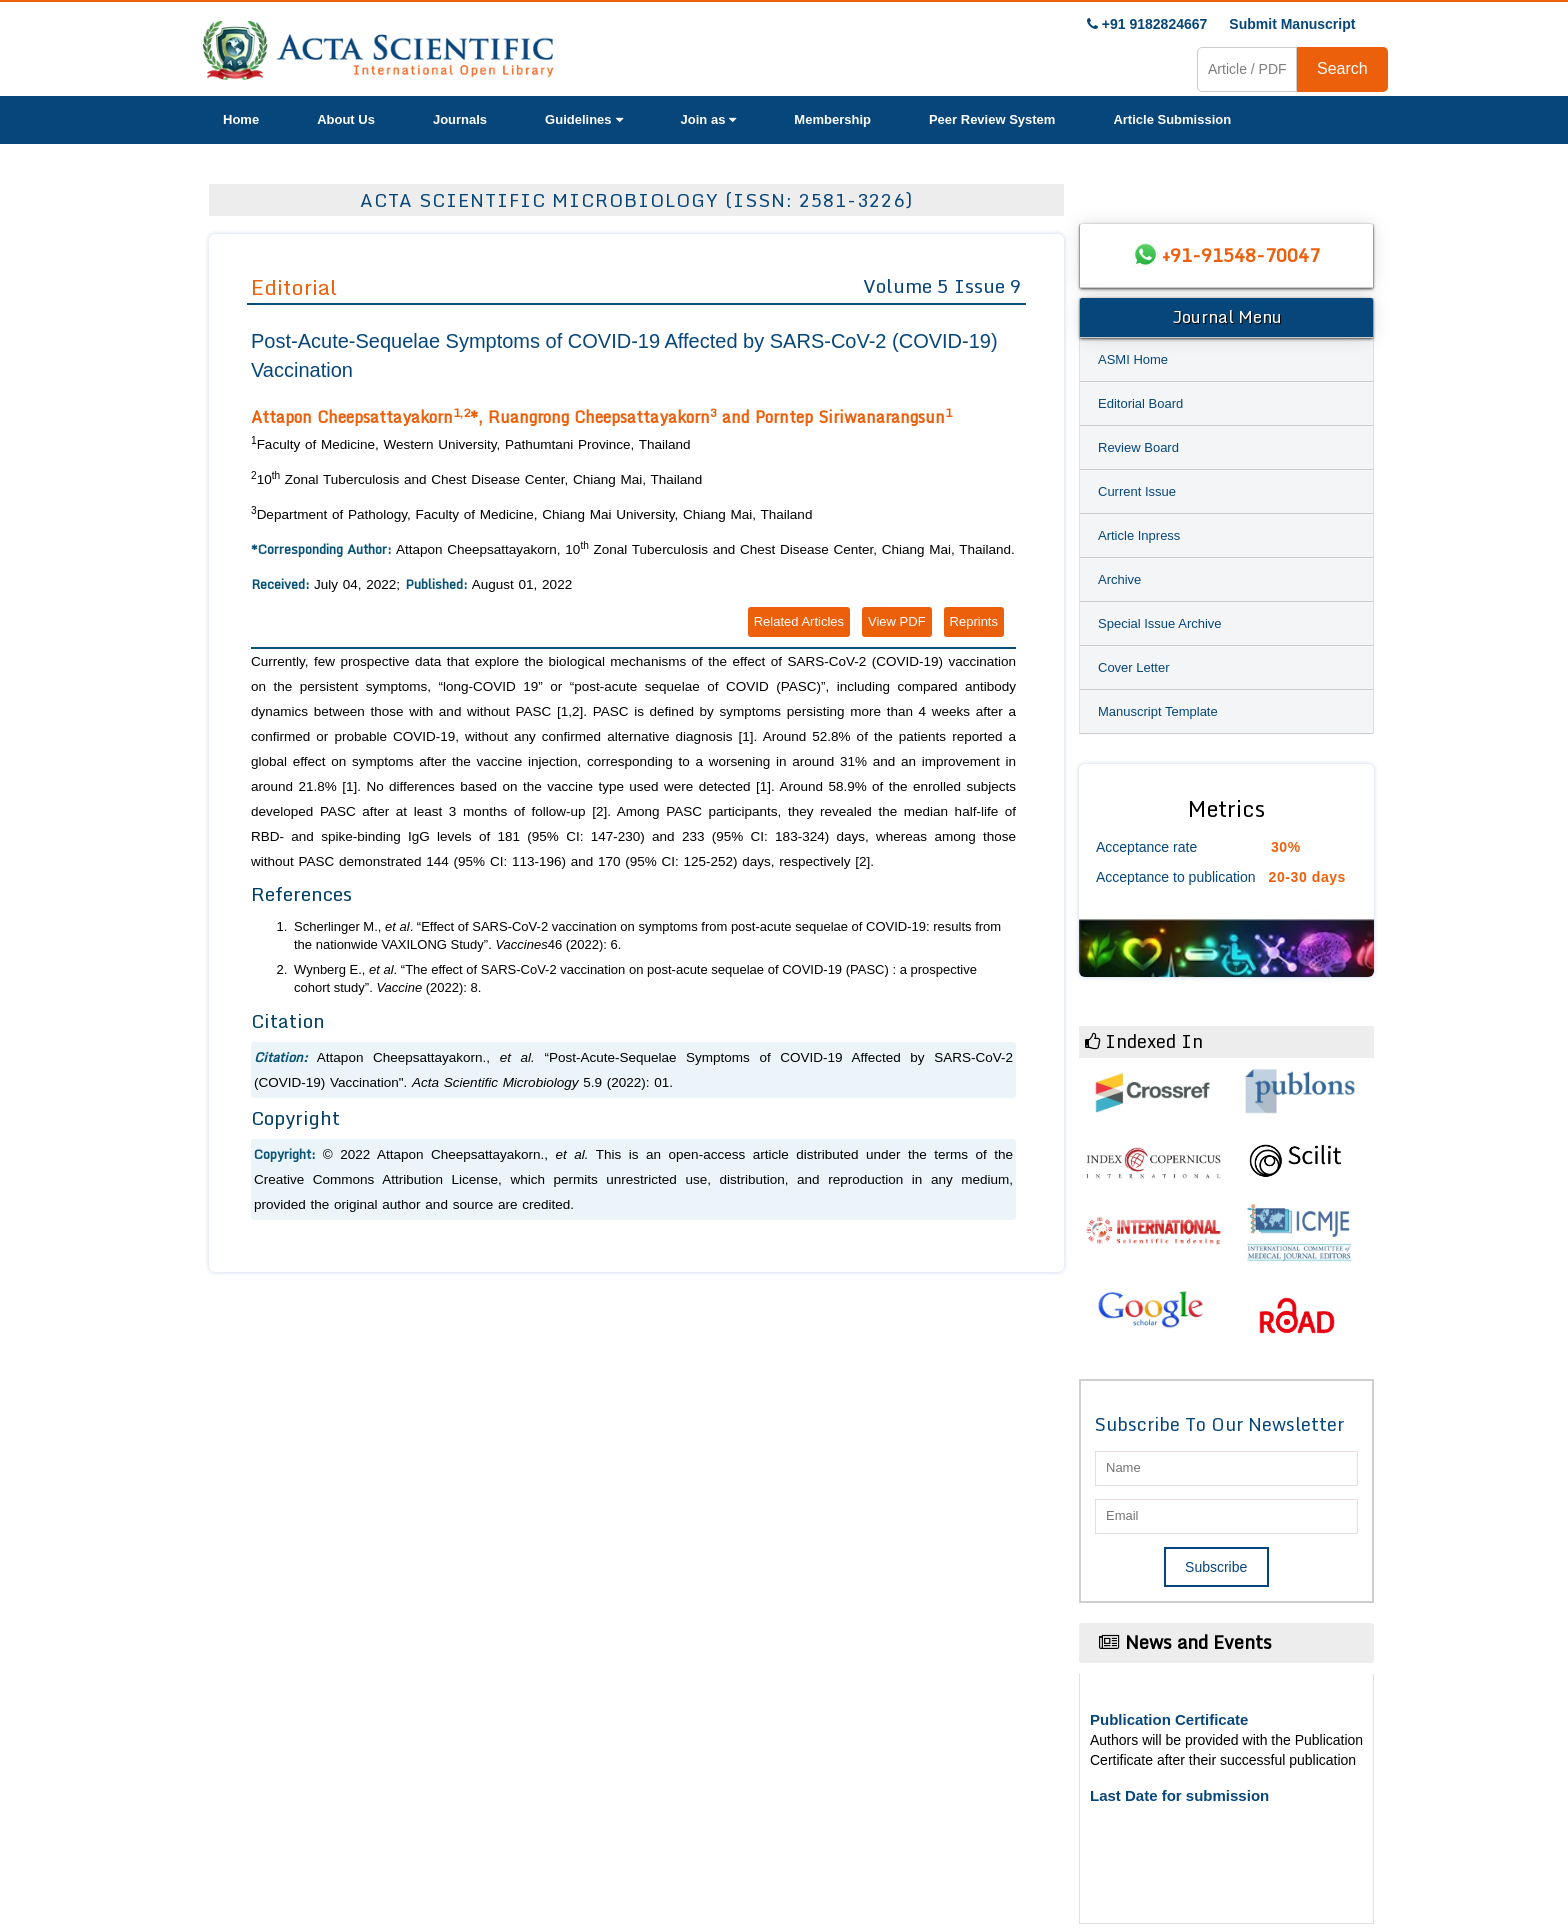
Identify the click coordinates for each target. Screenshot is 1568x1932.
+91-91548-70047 (1241, 255)
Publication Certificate (1169, 1719)
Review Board (1138, 447)
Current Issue (1137, 491)
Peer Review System (992, 119)
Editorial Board (1140, 403)
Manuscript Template (1158, 711)
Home (241, 119)
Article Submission (1172, 119)
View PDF (897, 621)
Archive (1119, 579)
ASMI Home (1133, 359)
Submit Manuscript (1292, 24)
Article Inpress (1139, 535)
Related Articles (799, 621)
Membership (832, 119)
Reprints (974, 621)
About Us (346, 119)
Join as (709, 119)
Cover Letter (1134, 667)
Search (1342, 68)
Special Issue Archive (1160, 623)
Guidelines (583, 119)
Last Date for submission (1179, 1795)
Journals (460, 119)
